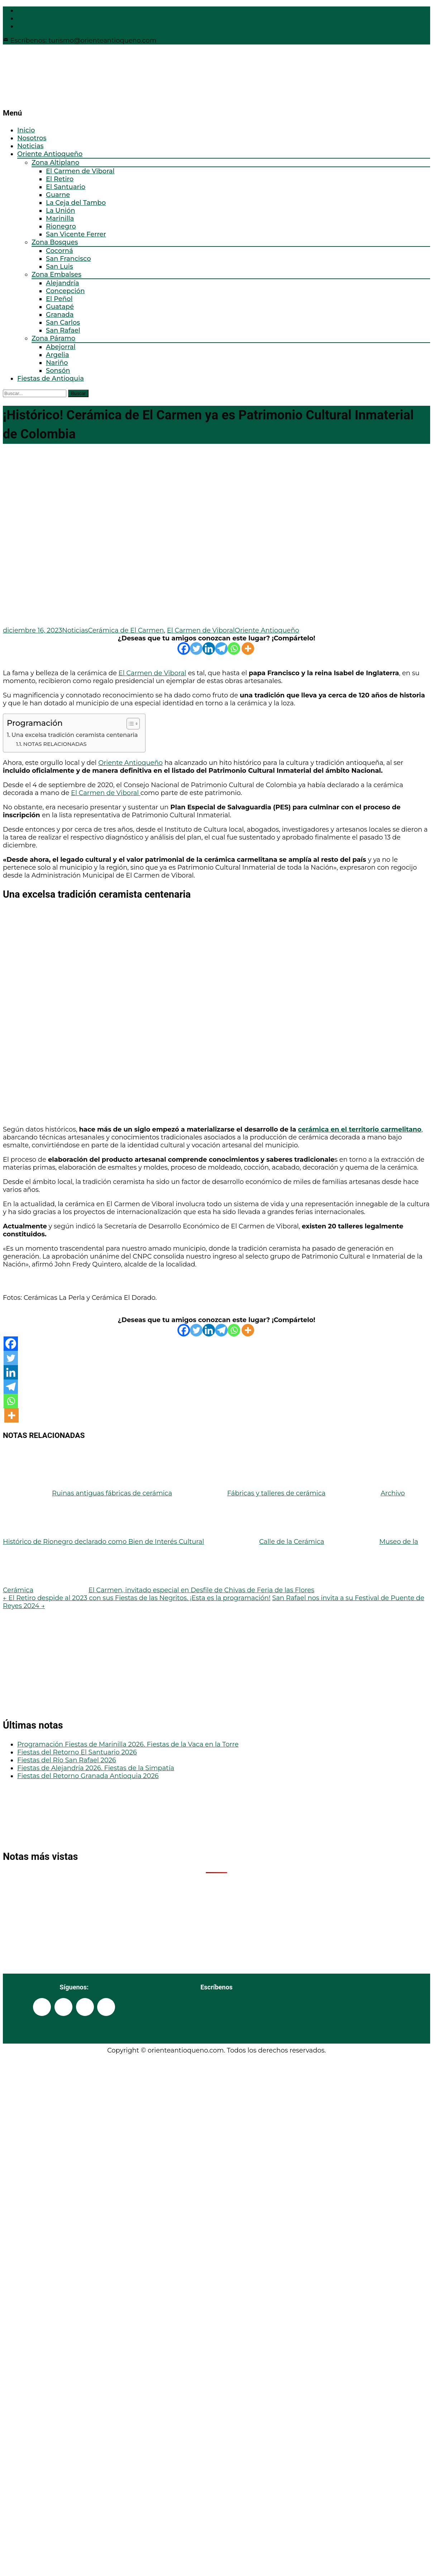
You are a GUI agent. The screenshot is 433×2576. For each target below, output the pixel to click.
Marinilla (60, 218)
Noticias (30, 146)
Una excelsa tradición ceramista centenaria (74, 734)
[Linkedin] (209, 648)
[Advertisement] (100, 1660)
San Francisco (68, 259)
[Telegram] (221, 648)
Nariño (57, 363)
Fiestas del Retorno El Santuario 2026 (77, 1752)
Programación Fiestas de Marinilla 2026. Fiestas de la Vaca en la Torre (128, 1744)
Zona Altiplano (55, 162)
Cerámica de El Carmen (126, 630)
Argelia (57, 355)
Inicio (26, 130)
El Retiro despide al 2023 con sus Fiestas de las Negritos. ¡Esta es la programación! (136, 1598)
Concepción (65, 291)
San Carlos (63, 322)
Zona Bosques (55, 242)
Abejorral (61, 347)
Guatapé (60, 307)
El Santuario (65, 187)
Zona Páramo (53, 338)
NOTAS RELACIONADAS (55, 744)
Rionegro (61, 226)
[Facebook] (183, 648)
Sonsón (58, 371)
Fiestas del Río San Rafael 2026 (66, 1760)
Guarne (58, 195)
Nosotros (32, 138)
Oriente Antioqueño (49, 154)
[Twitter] (196, 648)
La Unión (60, 211)
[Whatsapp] (234, 648)
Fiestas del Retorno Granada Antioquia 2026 (88, 1776)
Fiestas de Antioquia (50, 378)
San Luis (59, 267)
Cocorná (59, 251)
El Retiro (59, 179)
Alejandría (62, 283)
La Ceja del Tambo (76, 203)
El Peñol (59, 299)
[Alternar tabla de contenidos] (129, 724)
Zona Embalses (56, 274)
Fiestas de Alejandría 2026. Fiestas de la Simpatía (95, 1768)
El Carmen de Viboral (80, 171)
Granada (59, 315)
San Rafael (63, 330)
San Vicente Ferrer (76, 234)
